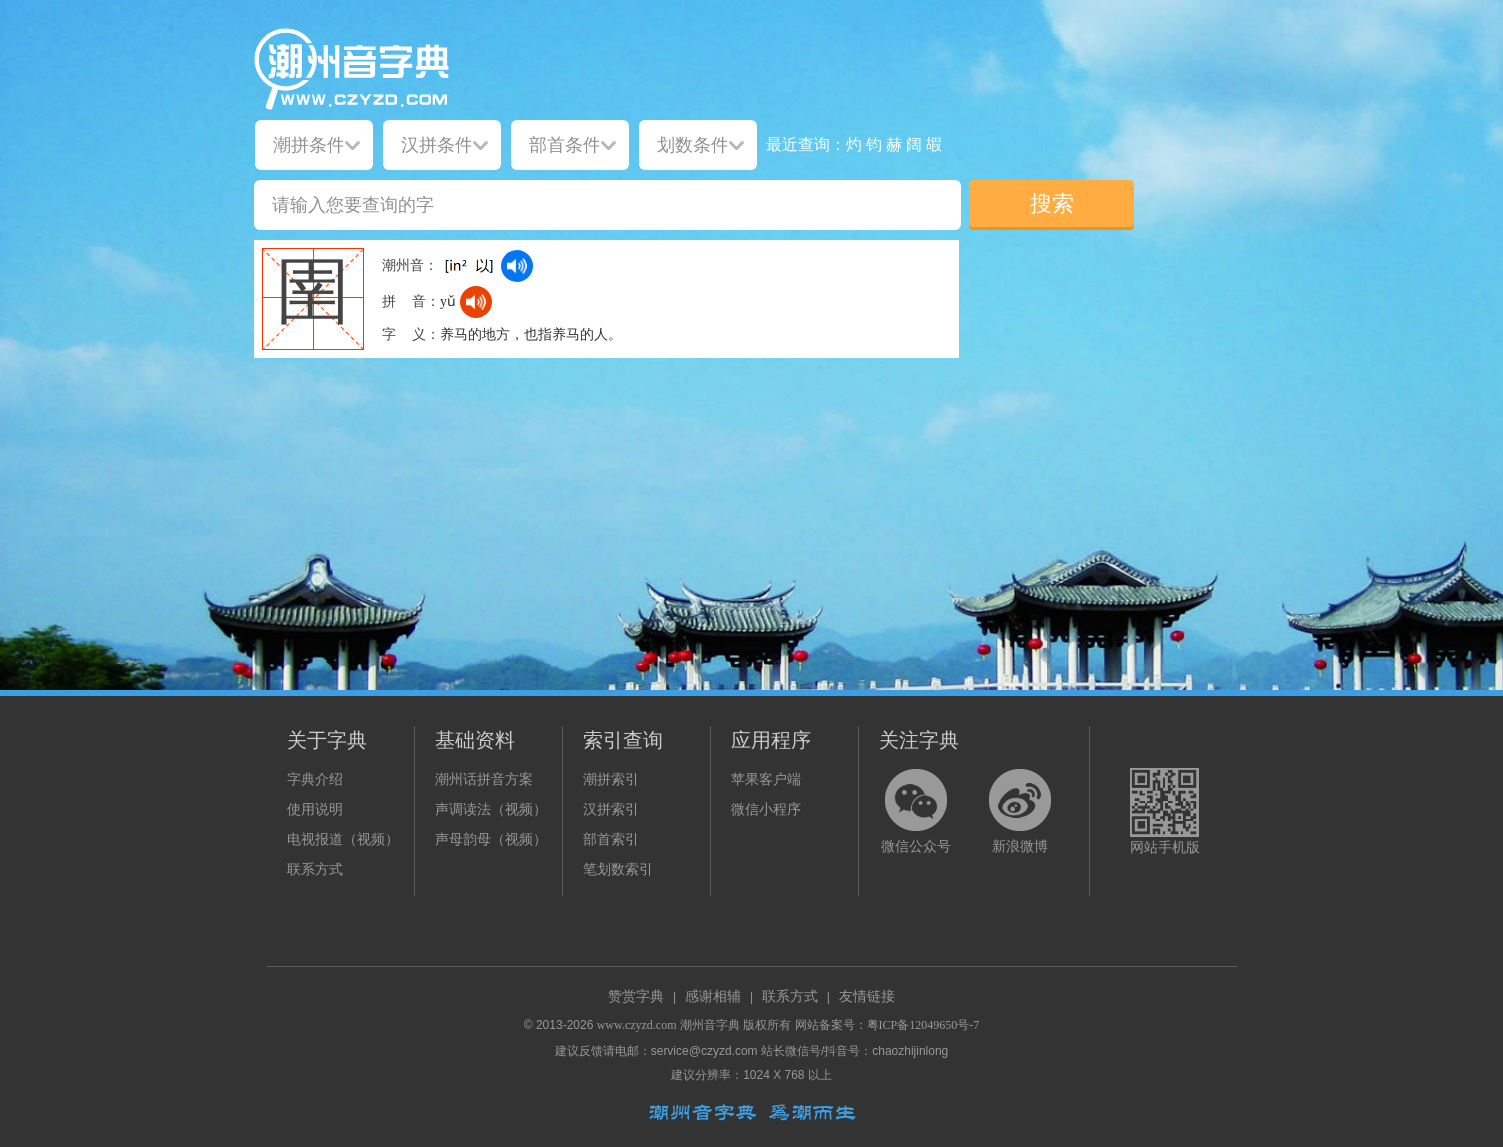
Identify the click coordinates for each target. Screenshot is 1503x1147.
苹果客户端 (766, 779)
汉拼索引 (611, 809)
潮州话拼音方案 (484, 779)
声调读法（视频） (491, 809)
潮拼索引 (611, 779)
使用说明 (315, 809)
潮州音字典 (710, 1025)
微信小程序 (766, 809)
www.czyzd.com (637, 1025)
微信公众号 (916, 846)
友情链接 (867, 996)
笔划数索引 (618, 869)
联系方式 (315, 869)
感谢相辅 (713, 996)
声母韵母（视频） (491, 839)
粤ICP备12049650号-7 (923, 1025)
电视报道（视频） (343, 839)
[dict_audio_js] (517, 266)
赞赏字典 (636, 996)
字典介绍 (315, 779)
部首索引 (611, 839)
